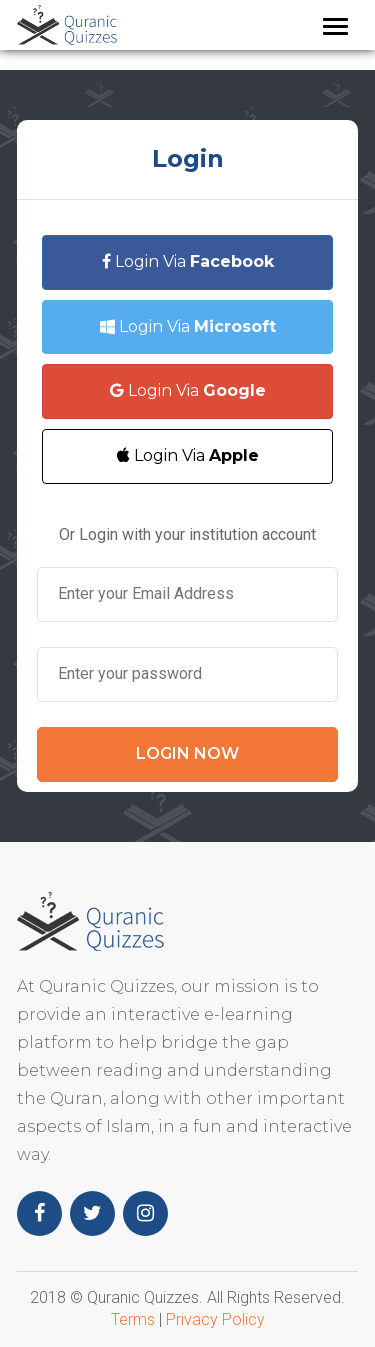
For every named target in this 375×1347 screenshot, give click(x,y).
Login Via (188, 261)
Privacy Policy (215, 1319)
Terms (133, 1319)
